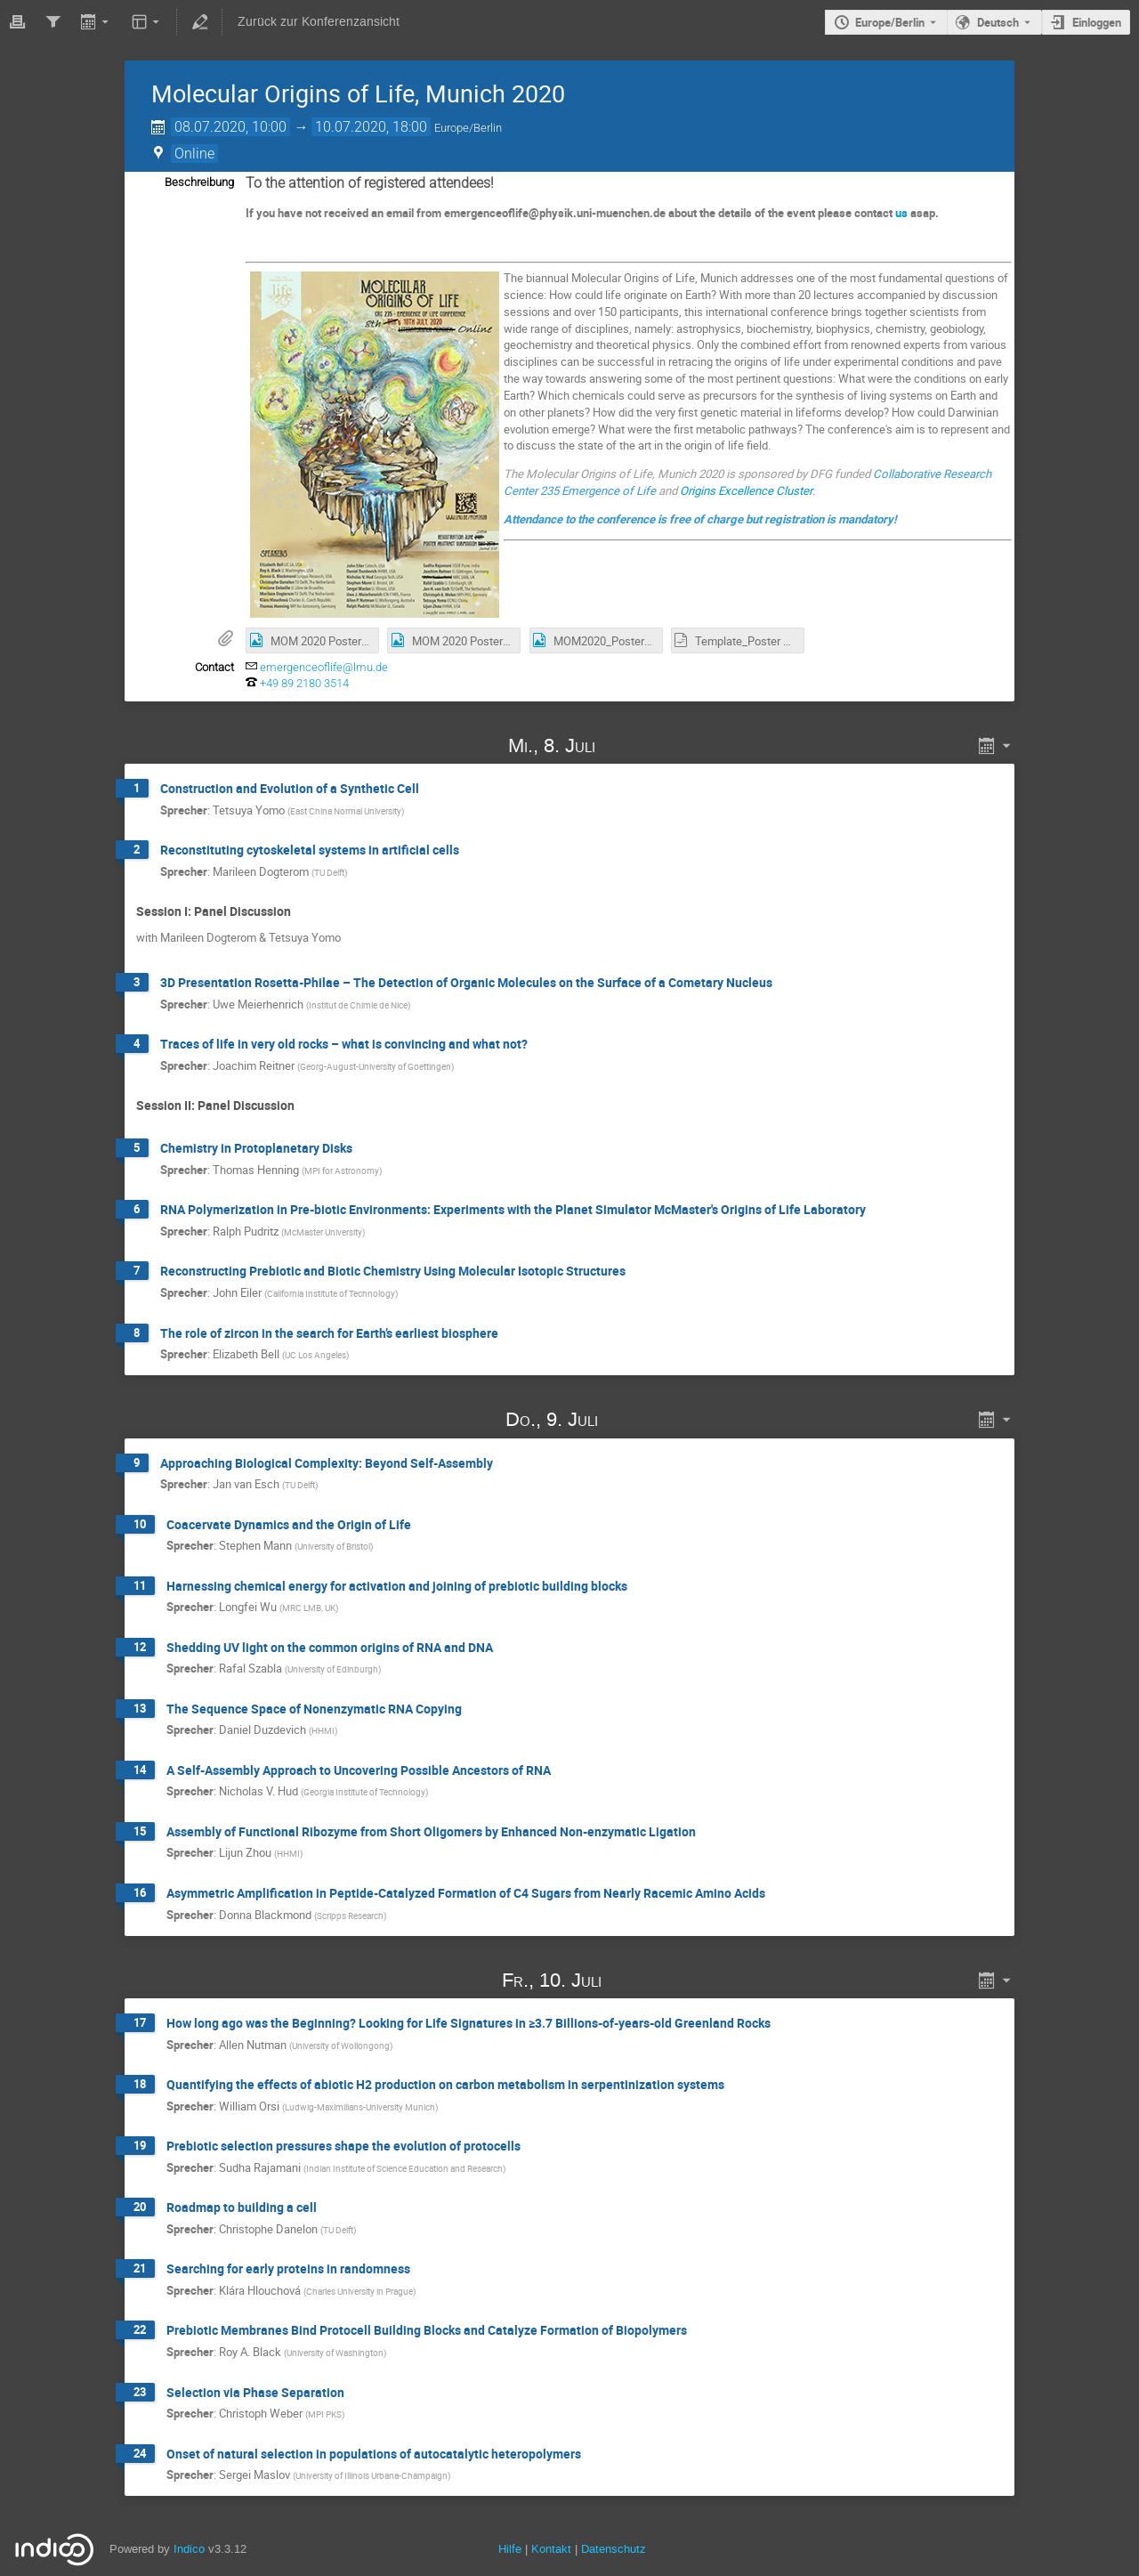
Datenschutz (613, 2548)
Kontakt (551, 2548)
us (901, 213)
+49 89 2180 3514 (304, 683)
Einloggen (1096, 22)
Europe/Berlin (890, 22)
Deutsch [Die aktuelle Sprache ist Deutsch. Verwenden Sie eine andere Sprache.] (998, 22)
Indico (189, 2548)
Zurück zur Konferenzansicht (319, 21)
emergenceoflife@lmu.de (324, 667)
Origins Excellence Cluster (746, 490)
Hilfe (509, 2548)
